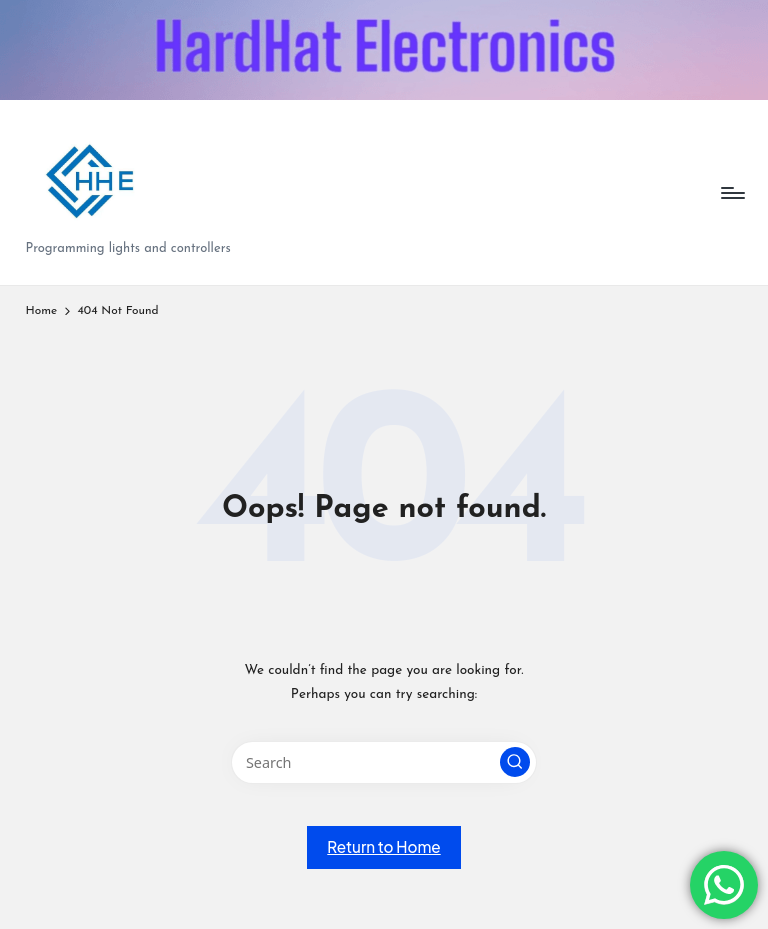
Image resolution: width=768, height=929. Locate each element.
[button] (515, 762)
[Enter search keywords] (383, 762)
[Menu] (731, 193)
